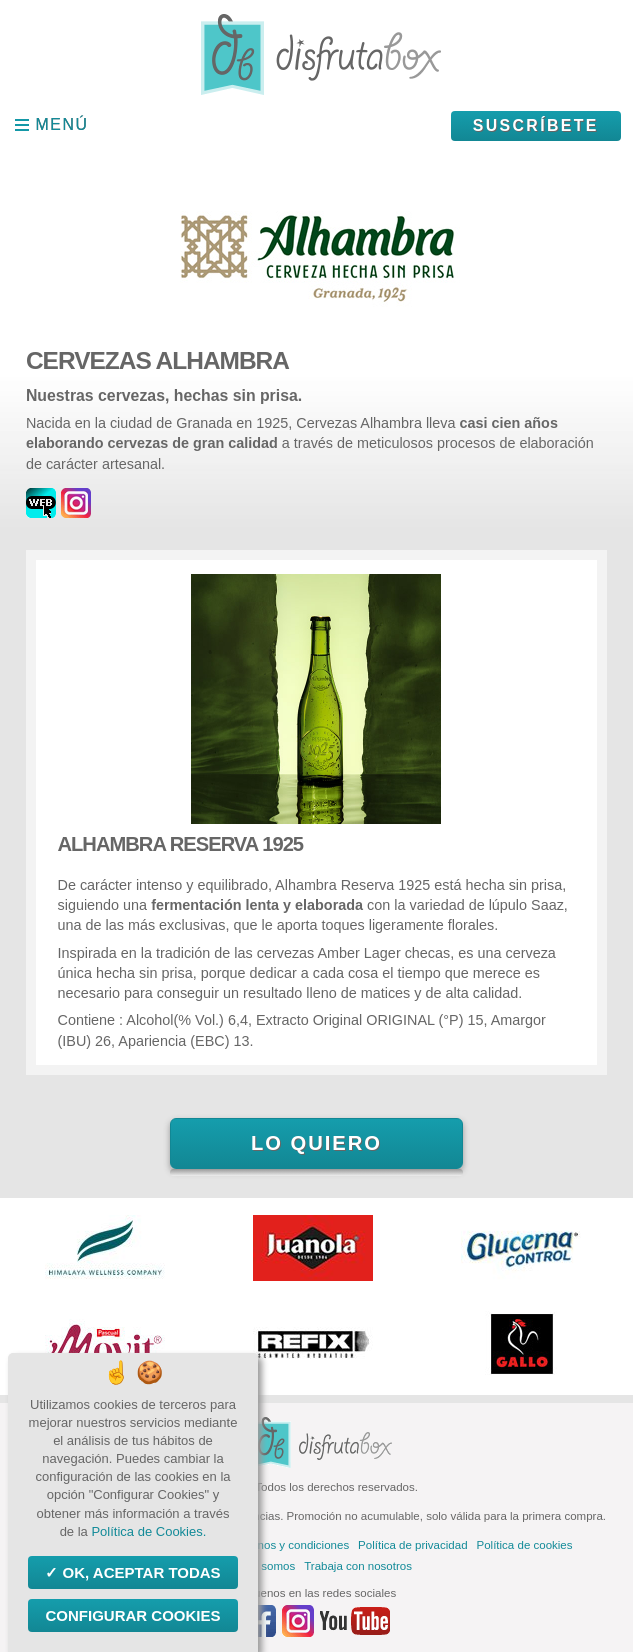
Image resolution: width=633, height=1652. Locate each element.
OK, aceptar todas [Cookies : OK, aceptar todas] (139, 1572)
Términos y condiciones (288, 1545)
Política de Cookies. (148, 1531)
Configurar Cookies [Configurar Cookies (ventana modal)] (132, 1615)
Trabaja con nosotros (358, 1566)
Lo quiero (316, 1143)
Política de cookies (525, 1545)
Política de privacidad (412, 1545)
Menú (62, 124)
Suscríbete (536, 125)
